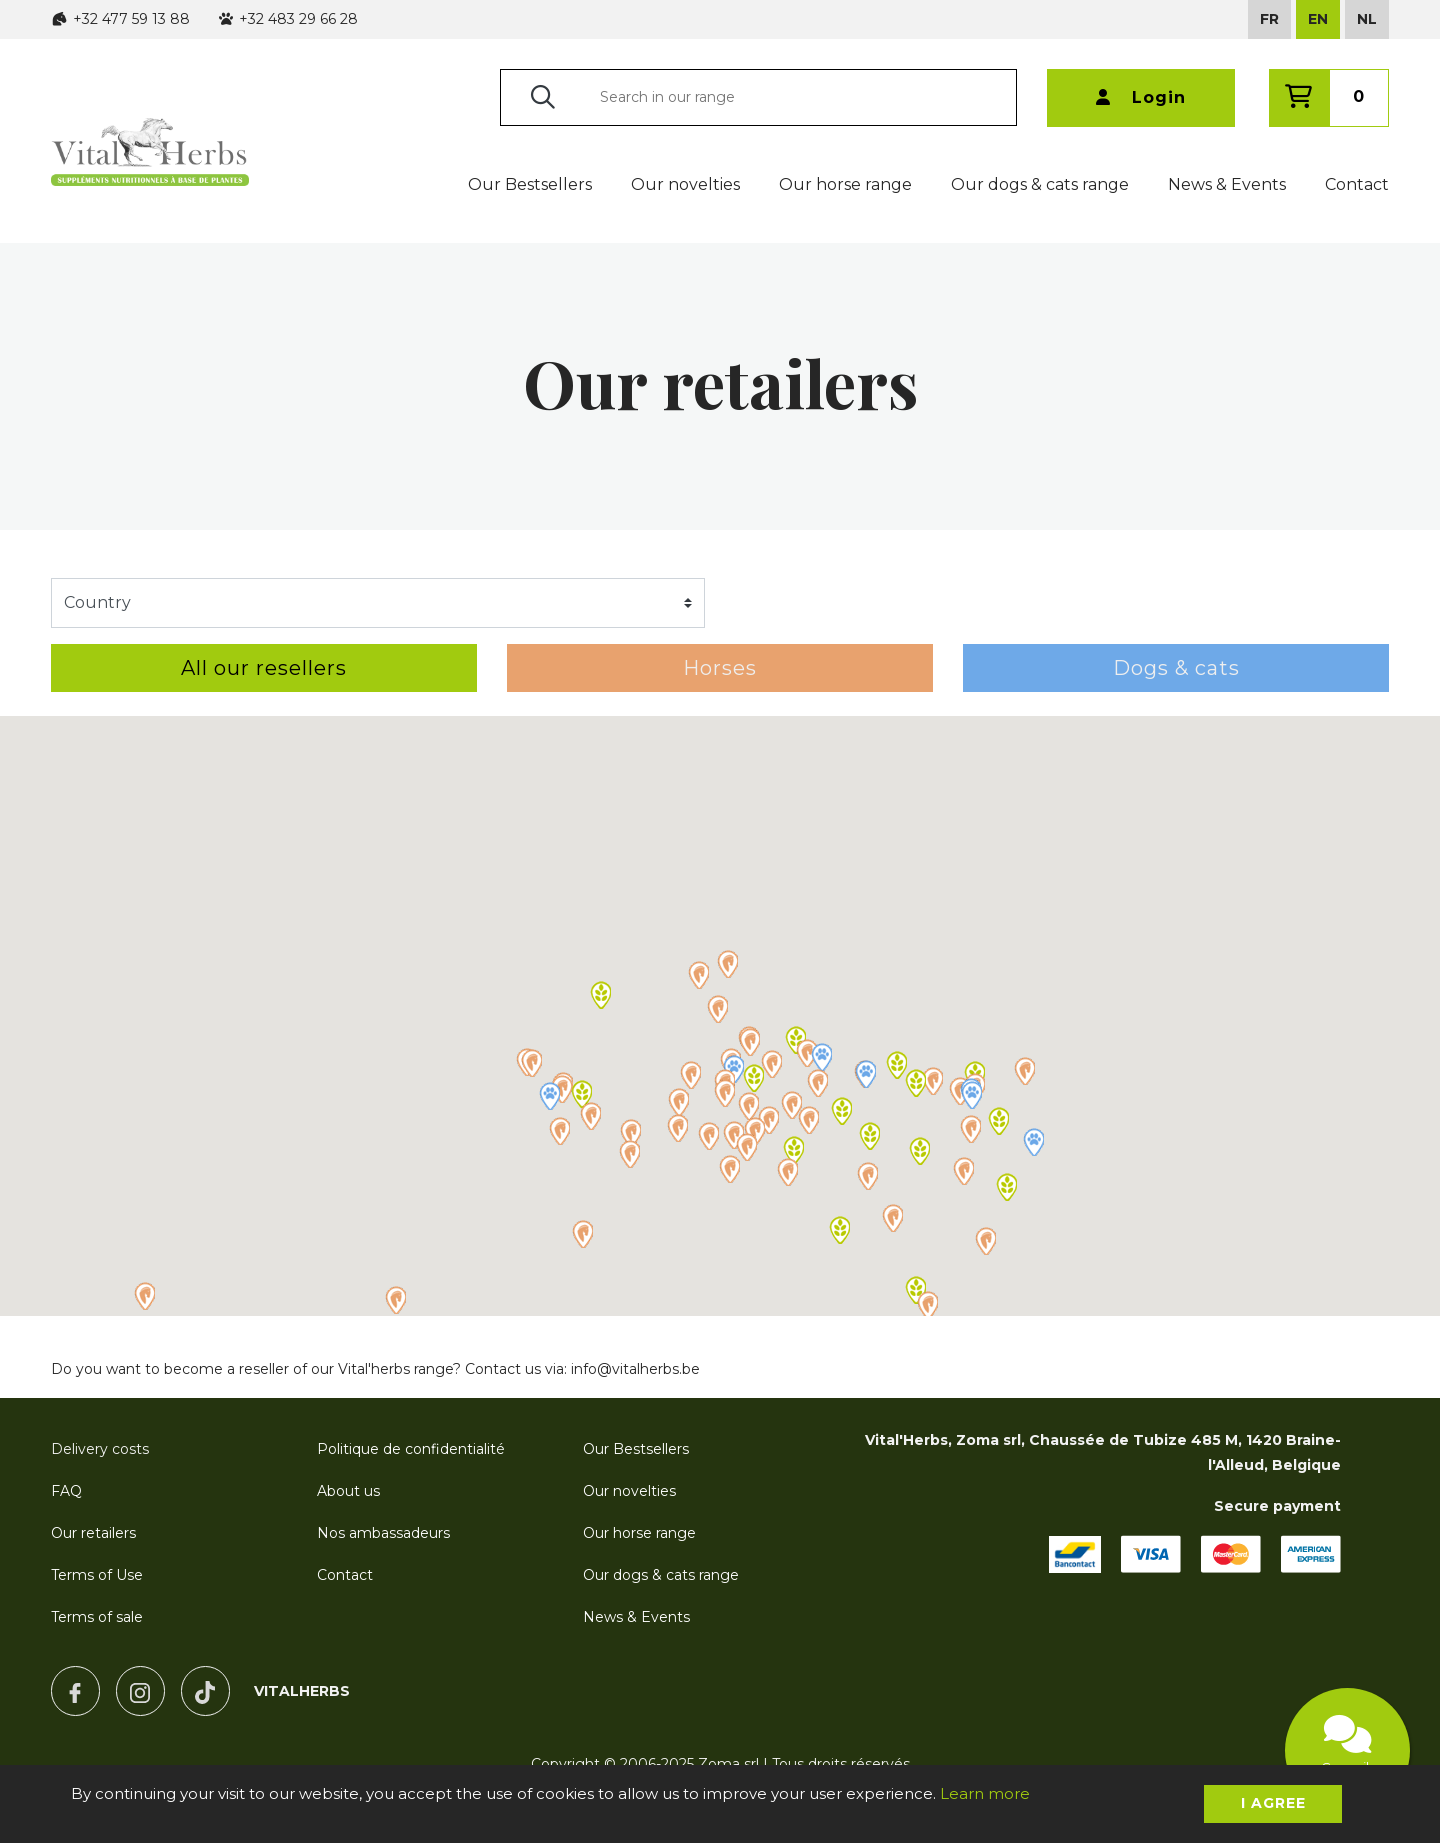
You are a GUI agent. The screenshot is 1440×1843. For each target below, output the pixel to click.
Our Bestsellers (530, 184)
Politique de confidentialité (411, 1449)
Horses (720, 668)
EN (1318, 19)
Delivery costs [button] (100, 1449)
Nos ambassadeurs (383, 1533)
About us (348, 1491)
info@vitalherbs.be (635, 1369)
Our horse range (845, 184)
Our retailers (93, 1533)
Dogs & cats (1176, 668)
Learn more (985, 1793)
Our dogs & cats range (1040, 184)
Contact (1357, 184)
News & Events (1227, 184)
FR (1269, 19)
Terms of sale (97, 1617)
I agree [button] (1273, 1803)
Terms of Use (97, 1575)
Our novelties (685, 184)
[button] (727, 964)
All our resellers (264, 668)
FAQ (66, 1491)
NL (1367, 19)
